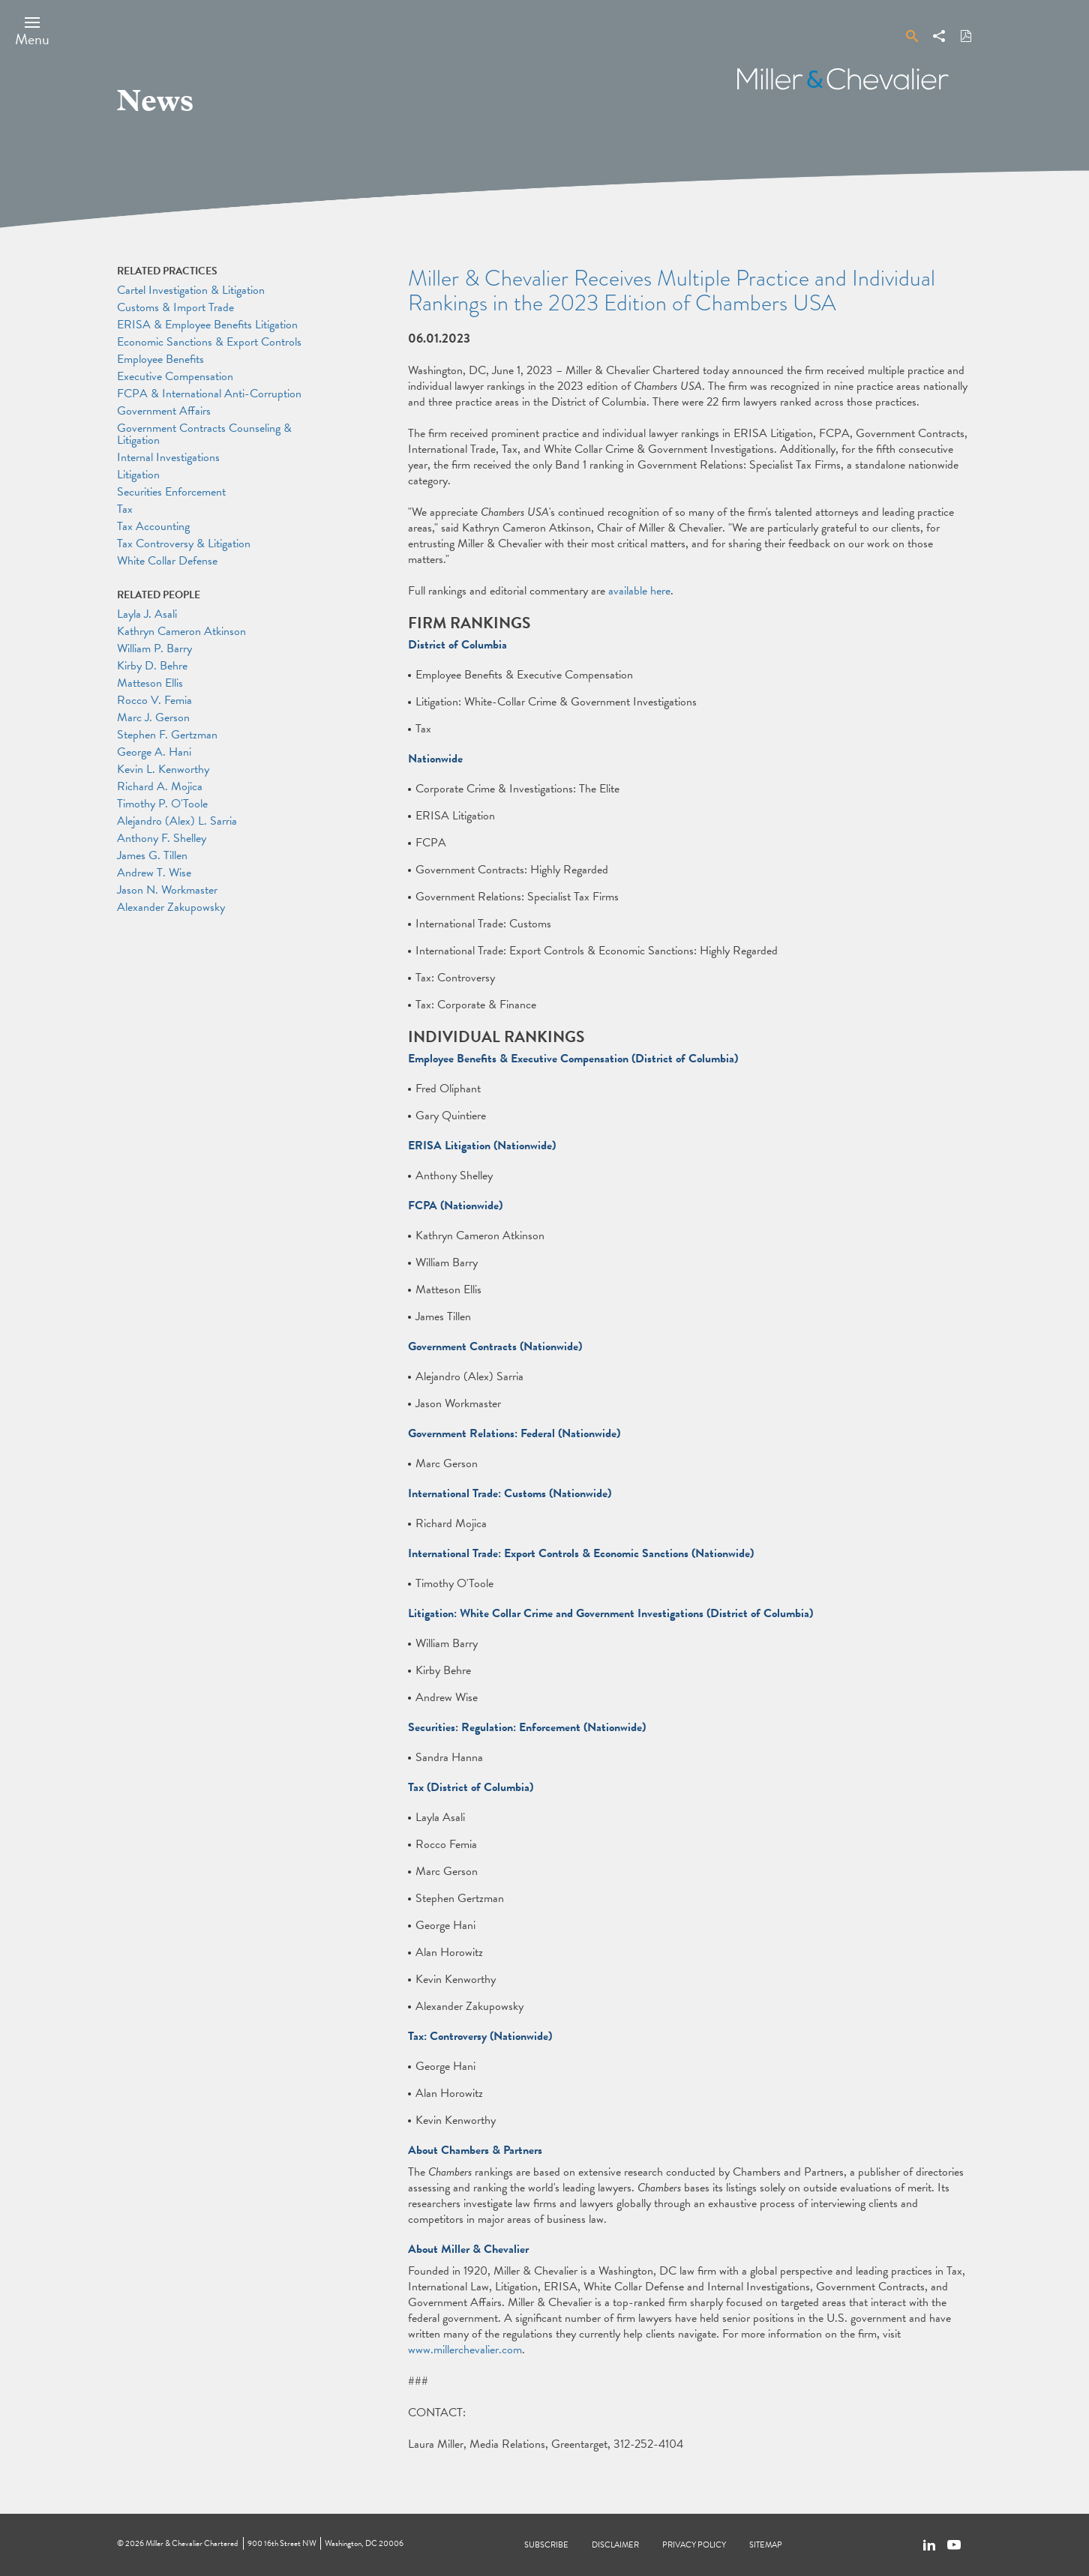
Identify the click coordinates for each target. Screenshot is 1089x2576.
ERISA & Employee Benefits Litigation (207, 325)
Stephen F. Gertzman (167, 735)
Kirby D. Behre (152, 666)
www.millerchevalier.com (465, 2350)
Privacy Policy (694, 2545)
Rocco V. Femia (154, 700)
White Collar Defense (167, 561)
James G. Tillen (152, 855)
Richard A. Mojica (159, 786)
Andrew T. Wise (154, 873)
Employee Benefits (160, 359)
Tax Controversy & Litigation (183, 544)
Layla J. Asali (147, 614)
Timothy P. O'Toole (162, 804)
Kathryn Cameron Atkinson (181, 631)
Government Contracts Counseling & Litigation (204, 434)
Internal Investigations (168, 457)
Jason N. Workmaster (167, 890)
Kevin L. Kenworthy (163, 769)
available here (639, 591)
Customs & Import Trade (175, 307)
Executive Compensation (175, 376)
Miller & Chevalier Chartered (192, 2543)
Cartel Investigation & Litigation (191, 290)
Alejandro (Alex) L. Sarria (177, 821)
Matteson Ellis (150, 683)
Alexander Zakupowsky (171, 907)
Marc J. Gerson (153, 717)
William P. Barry (154, 648)
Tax (125, 509)
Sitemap (765, 2545)
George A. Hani (154, 752)
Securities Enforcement (171, 492)
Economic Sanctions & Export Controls (209, 342)
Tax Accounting (153, 526)
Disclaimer (615, 2545)
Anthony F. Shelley (161, 838)
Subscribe (546, 2545)
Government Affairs (164, 411)
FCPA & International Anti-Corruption (209, 394)
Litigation (138, 475)
